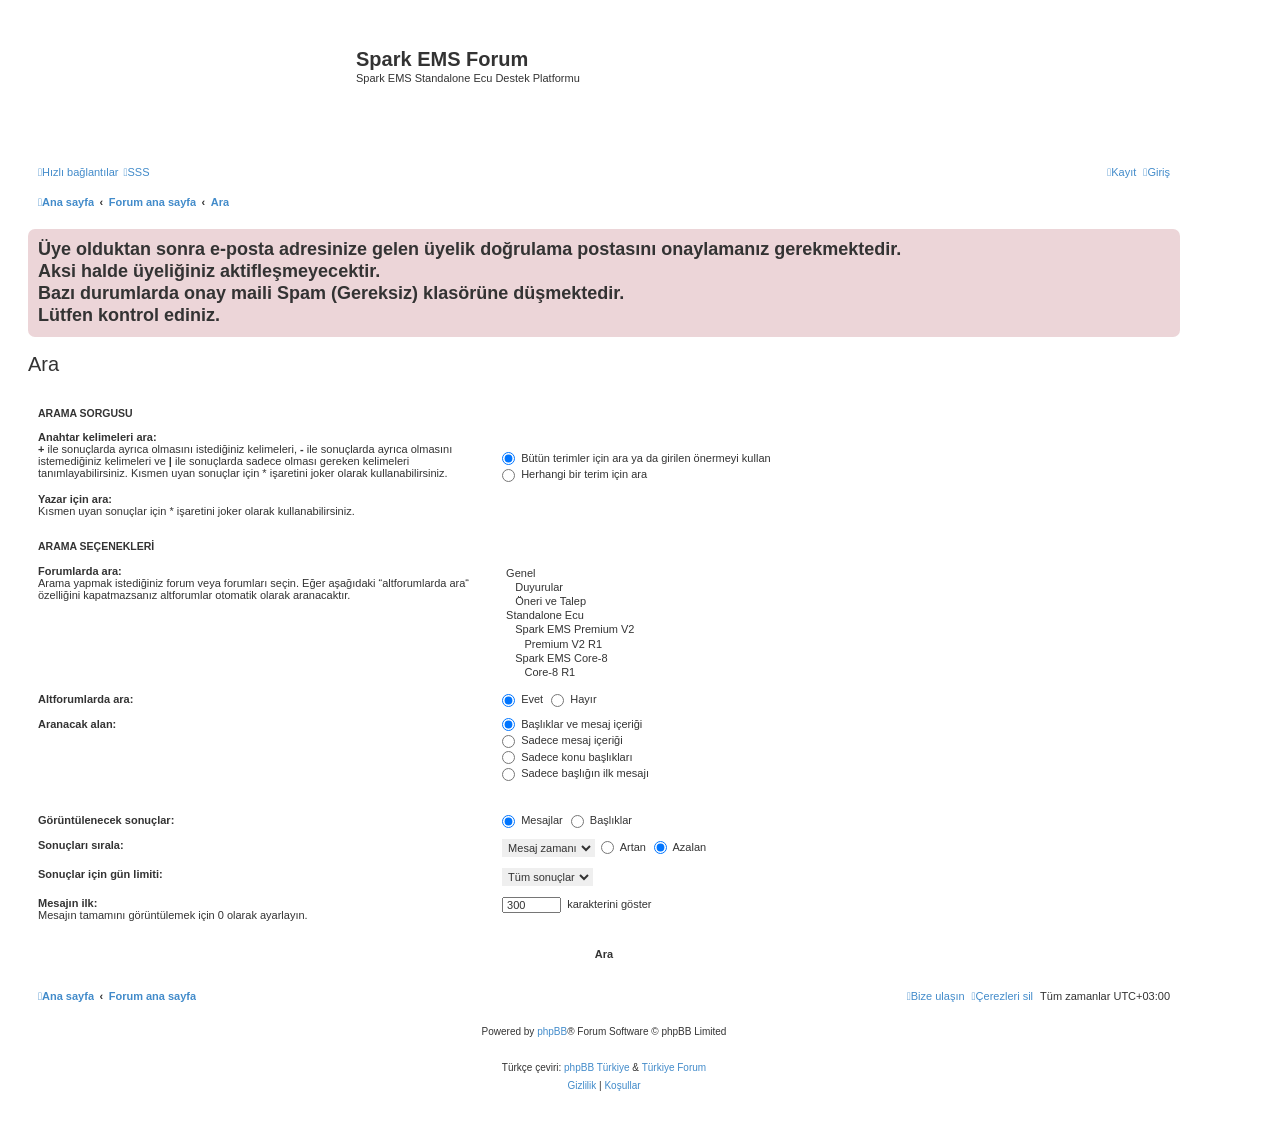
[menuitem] (136, 172)
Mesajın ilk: (67, 903)
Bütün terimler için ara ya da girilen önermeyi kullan (636, 458)
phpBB (552, 1031)
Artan (623, 847)
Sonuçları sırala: (81, 845)
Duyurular (836, 588)
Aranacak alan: (77, 724)
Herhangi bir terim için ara (574, 474)
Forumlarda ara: (80, 571)
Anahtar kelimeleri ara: (97, 437)
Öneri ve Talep (836, 602)
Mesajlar (532, 820)
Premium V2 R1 (836, 645)
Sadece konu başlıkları (567, 757)
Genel (836, 574)
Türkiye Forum (674, 1067)
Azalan (680, 847)
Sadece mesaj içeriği (562, 740)
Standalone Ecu (836, 616)
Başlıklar (601, 820)
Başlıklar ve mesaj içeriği (572, 724)
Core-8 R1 (836, 673)
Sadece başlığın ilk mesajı (575, 773)
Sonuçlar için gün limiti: (100, 874)
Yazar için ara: (75, 499)
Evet (522, 699)
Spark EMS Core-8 (836, 659)
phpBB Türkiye (596, 1067)
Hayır (573, 699)
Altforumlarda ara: (85, 699)
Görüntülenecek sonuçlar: (106, 820)
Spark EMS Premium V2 (836, 630)
